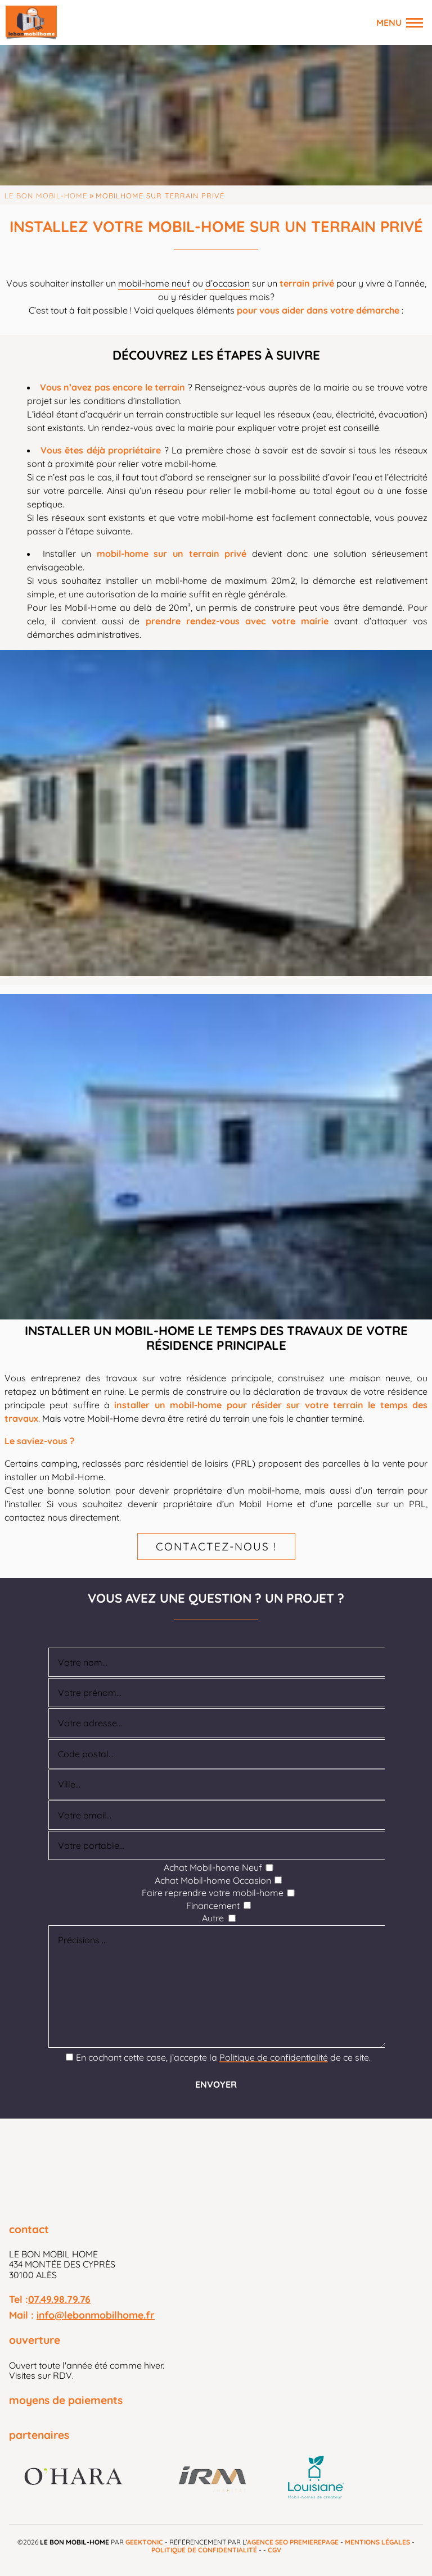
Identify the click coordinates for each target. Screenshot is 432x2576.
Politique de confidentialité (273, 2057)
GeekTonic (144, 2542)
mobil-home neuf (154, 283)
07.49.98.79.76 (59, 2299)
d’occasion (227, 283)
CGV (274, 2550)
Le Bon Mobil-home (45, 195)
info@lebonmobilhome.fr (96, 2315)
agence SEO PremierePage (293, 2542)
